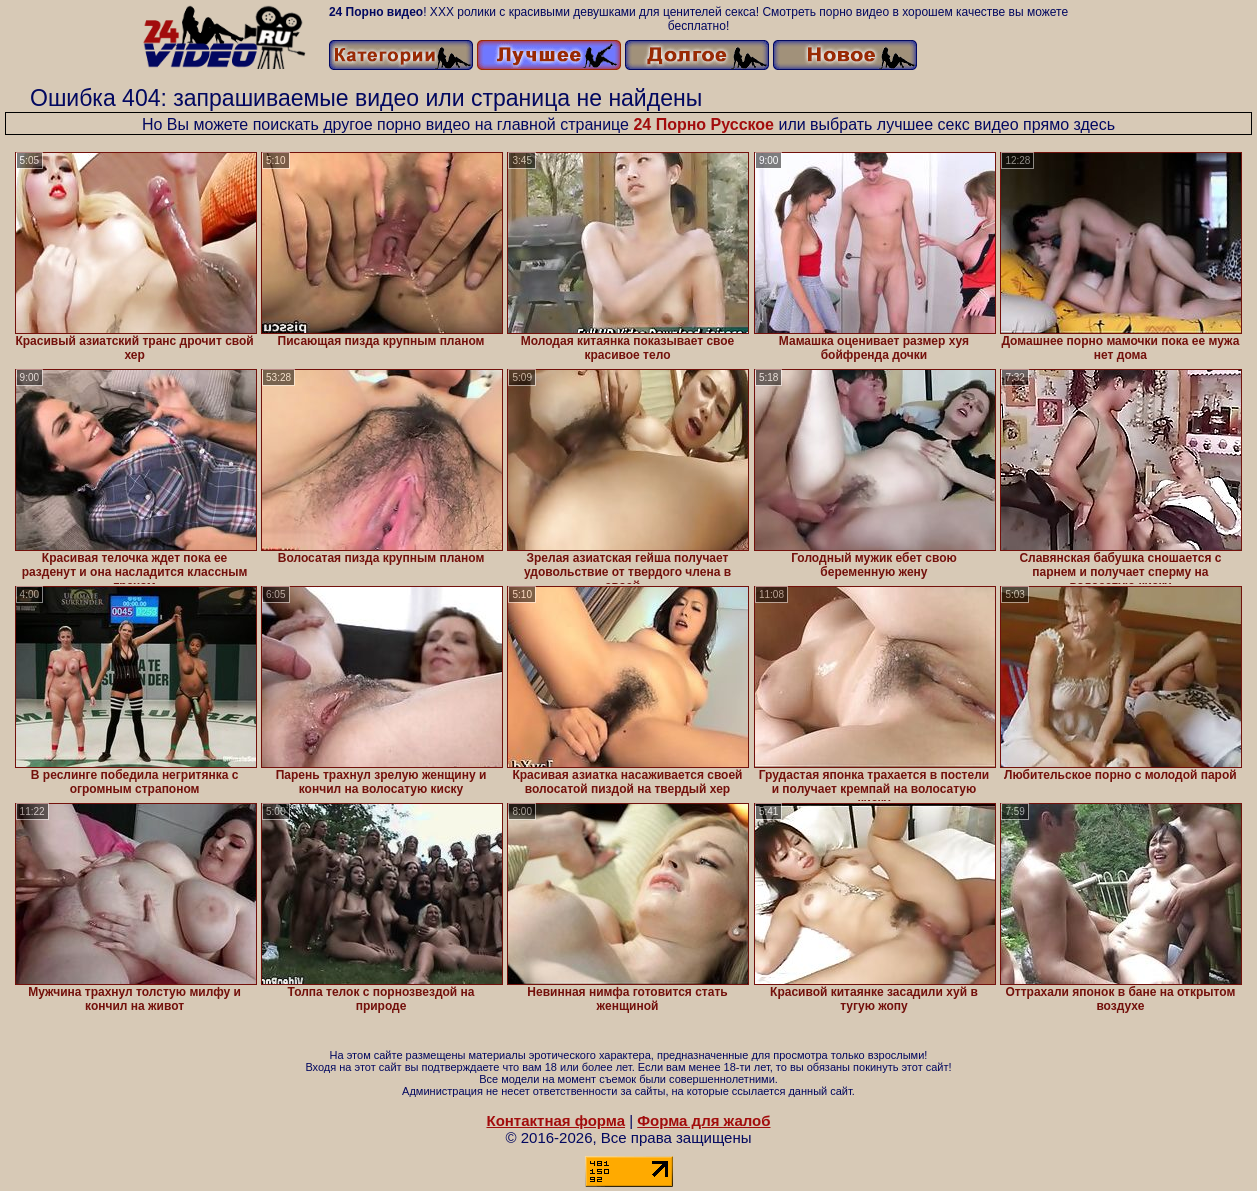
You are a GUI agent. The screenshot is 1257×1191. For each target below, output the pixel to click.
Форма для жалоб (703, 1120)
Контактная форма (555, 1120)
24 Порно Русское (703, 124)
